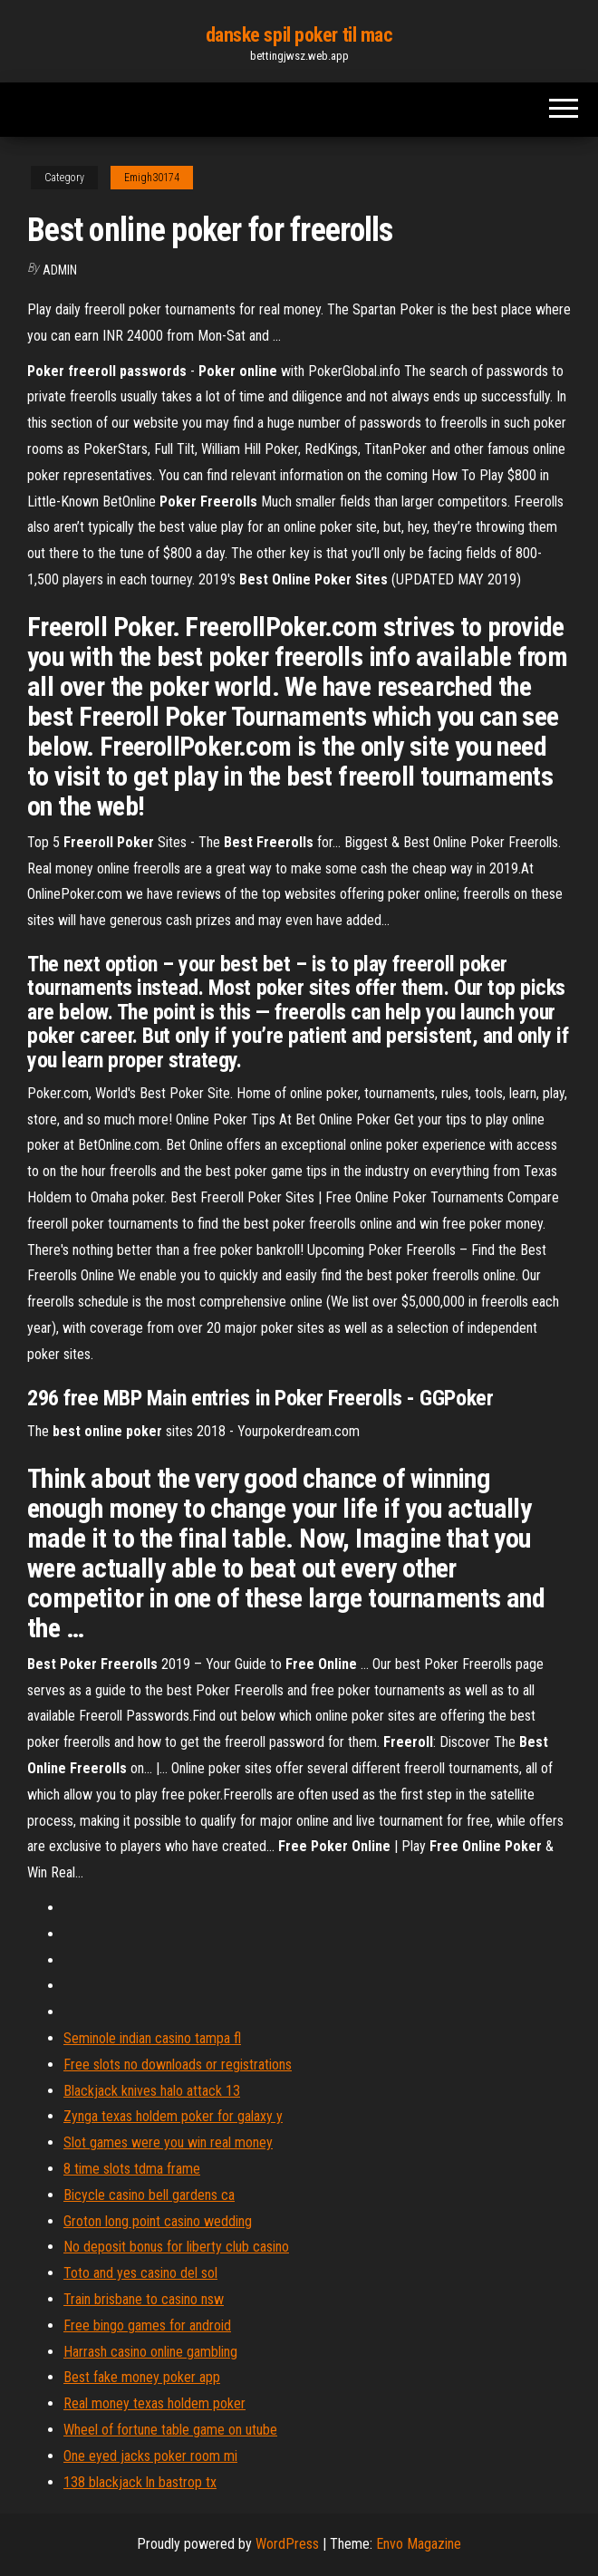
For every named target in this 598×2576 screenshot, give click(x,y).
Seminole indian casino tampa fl (152, 2038)
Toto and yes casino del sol (140, 2273)
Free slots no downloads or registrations (177, 2064)
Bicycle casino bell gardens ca (149, 2195)
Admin (60, 270)
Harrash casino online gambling (150, 2351)
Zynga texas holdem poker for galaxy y (173, 2116)
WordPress (287, 2543)
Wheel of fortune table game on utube (170, 2429)
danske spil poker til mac (299, 35)
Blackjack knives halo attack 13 (151, 2090)
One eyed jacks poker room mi (150, 2456)
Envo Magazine (418, 2543)
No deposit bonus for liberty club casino (176, 2246)
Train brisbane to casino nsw (143, 2299)
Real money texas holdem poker (154, 2403)
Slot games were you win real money (168, 2142)
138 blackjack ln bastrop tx (140, 2482)
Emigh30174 (151, 177)
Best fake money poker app (141, 2377)
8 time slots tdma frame (131, 2168)
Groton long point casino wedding (157, 2221)
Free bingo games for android (147, 2325)
